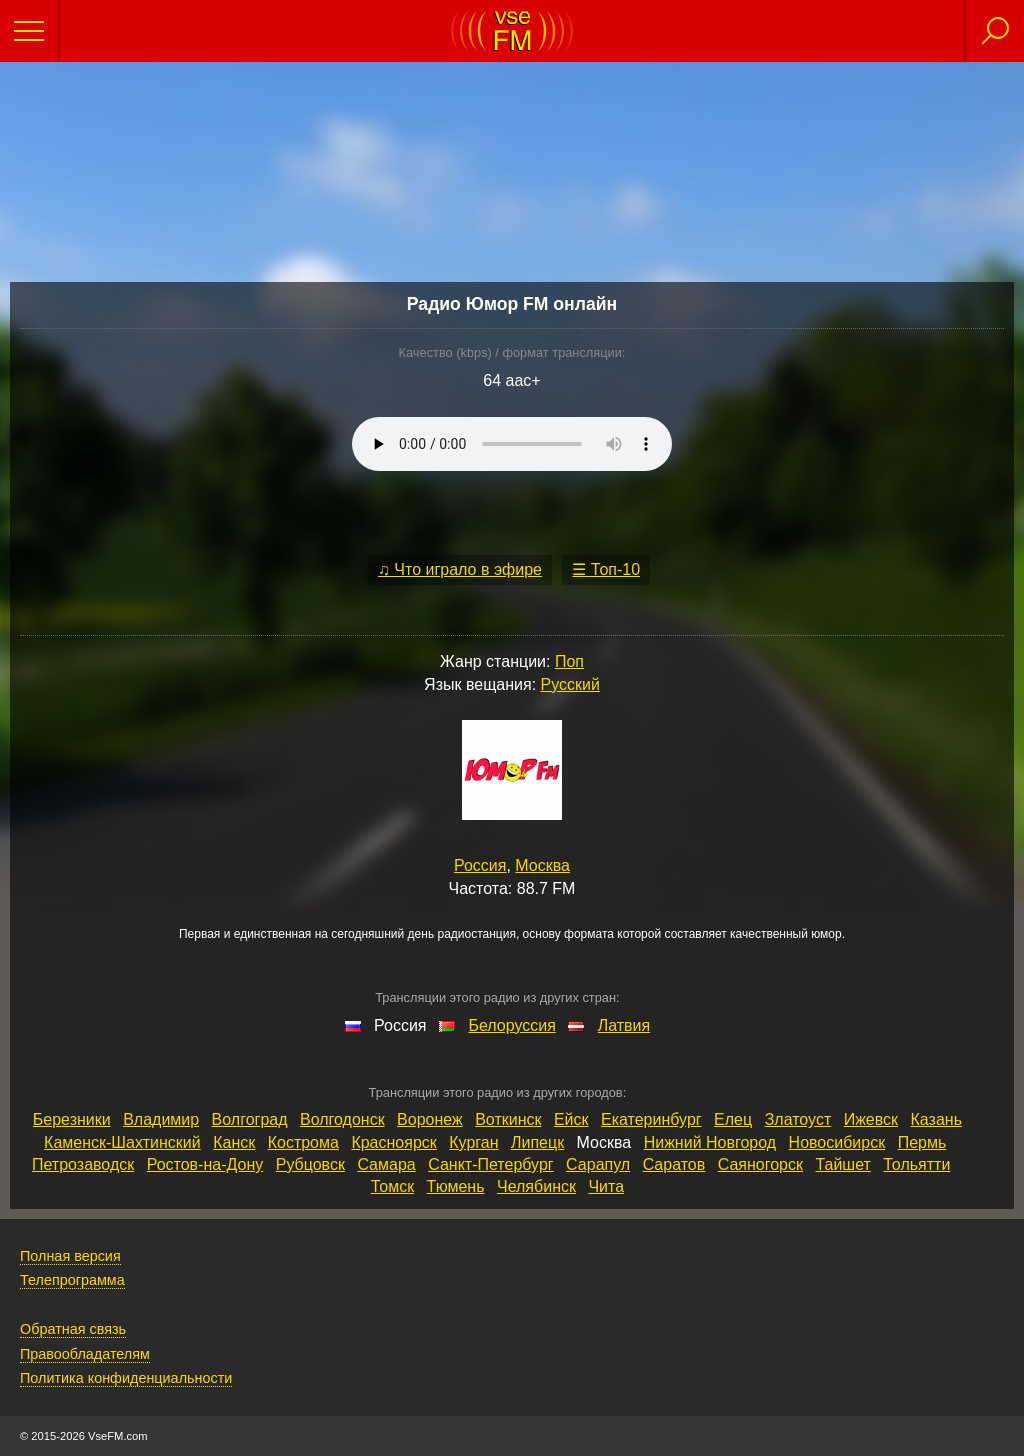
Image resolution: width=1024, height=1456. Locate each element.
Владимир (161, 1119)
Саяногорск (760, 1164)
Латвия (624, 1025)
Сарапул (598, 1164)
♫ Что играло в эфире (460, 569)
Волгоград (250, 1119)
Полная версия (70, 1256)
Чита (606, 1186)
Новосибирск (837, 1142)
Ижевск (871, 1119)
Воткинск (508, 1119)
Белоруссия (511, 1025)
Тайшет (842, 1164)
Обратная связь (73, 1329)
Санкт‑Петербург (490, 1164)
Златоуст (798, 1119)
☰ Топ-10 (606, 569)
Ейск (571, 1119)
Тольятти (916, 1164)
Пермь (922, 1142)
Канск (234, 1142)
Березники (72, 1119)
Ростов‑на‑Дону (205, 1164)
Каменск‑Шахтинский (122, 1142)
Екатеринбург (651, 1119)
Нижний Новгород (710, 1142)
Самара (386, 1164)
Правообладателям (85, 1354)
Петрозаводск (83, 1164)
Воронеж (430, 1119)
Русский (570, 684)
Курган (473, 1142)
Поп (569, 661)
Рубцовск (310, 1164)
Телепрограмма (72, 1280)
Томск (392, 1186)
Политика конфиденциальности (126, 1378)
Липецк (537, 1142)
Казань (936, 1119)
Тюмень (456, 1186)
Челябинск (536, 1186)
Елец (733, 1119)
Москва (542, 865)
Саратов (674, 1164)
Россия (480, 865)
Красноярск (393, 1142)
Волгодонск (342, 1119)
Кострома (303, 1142)
